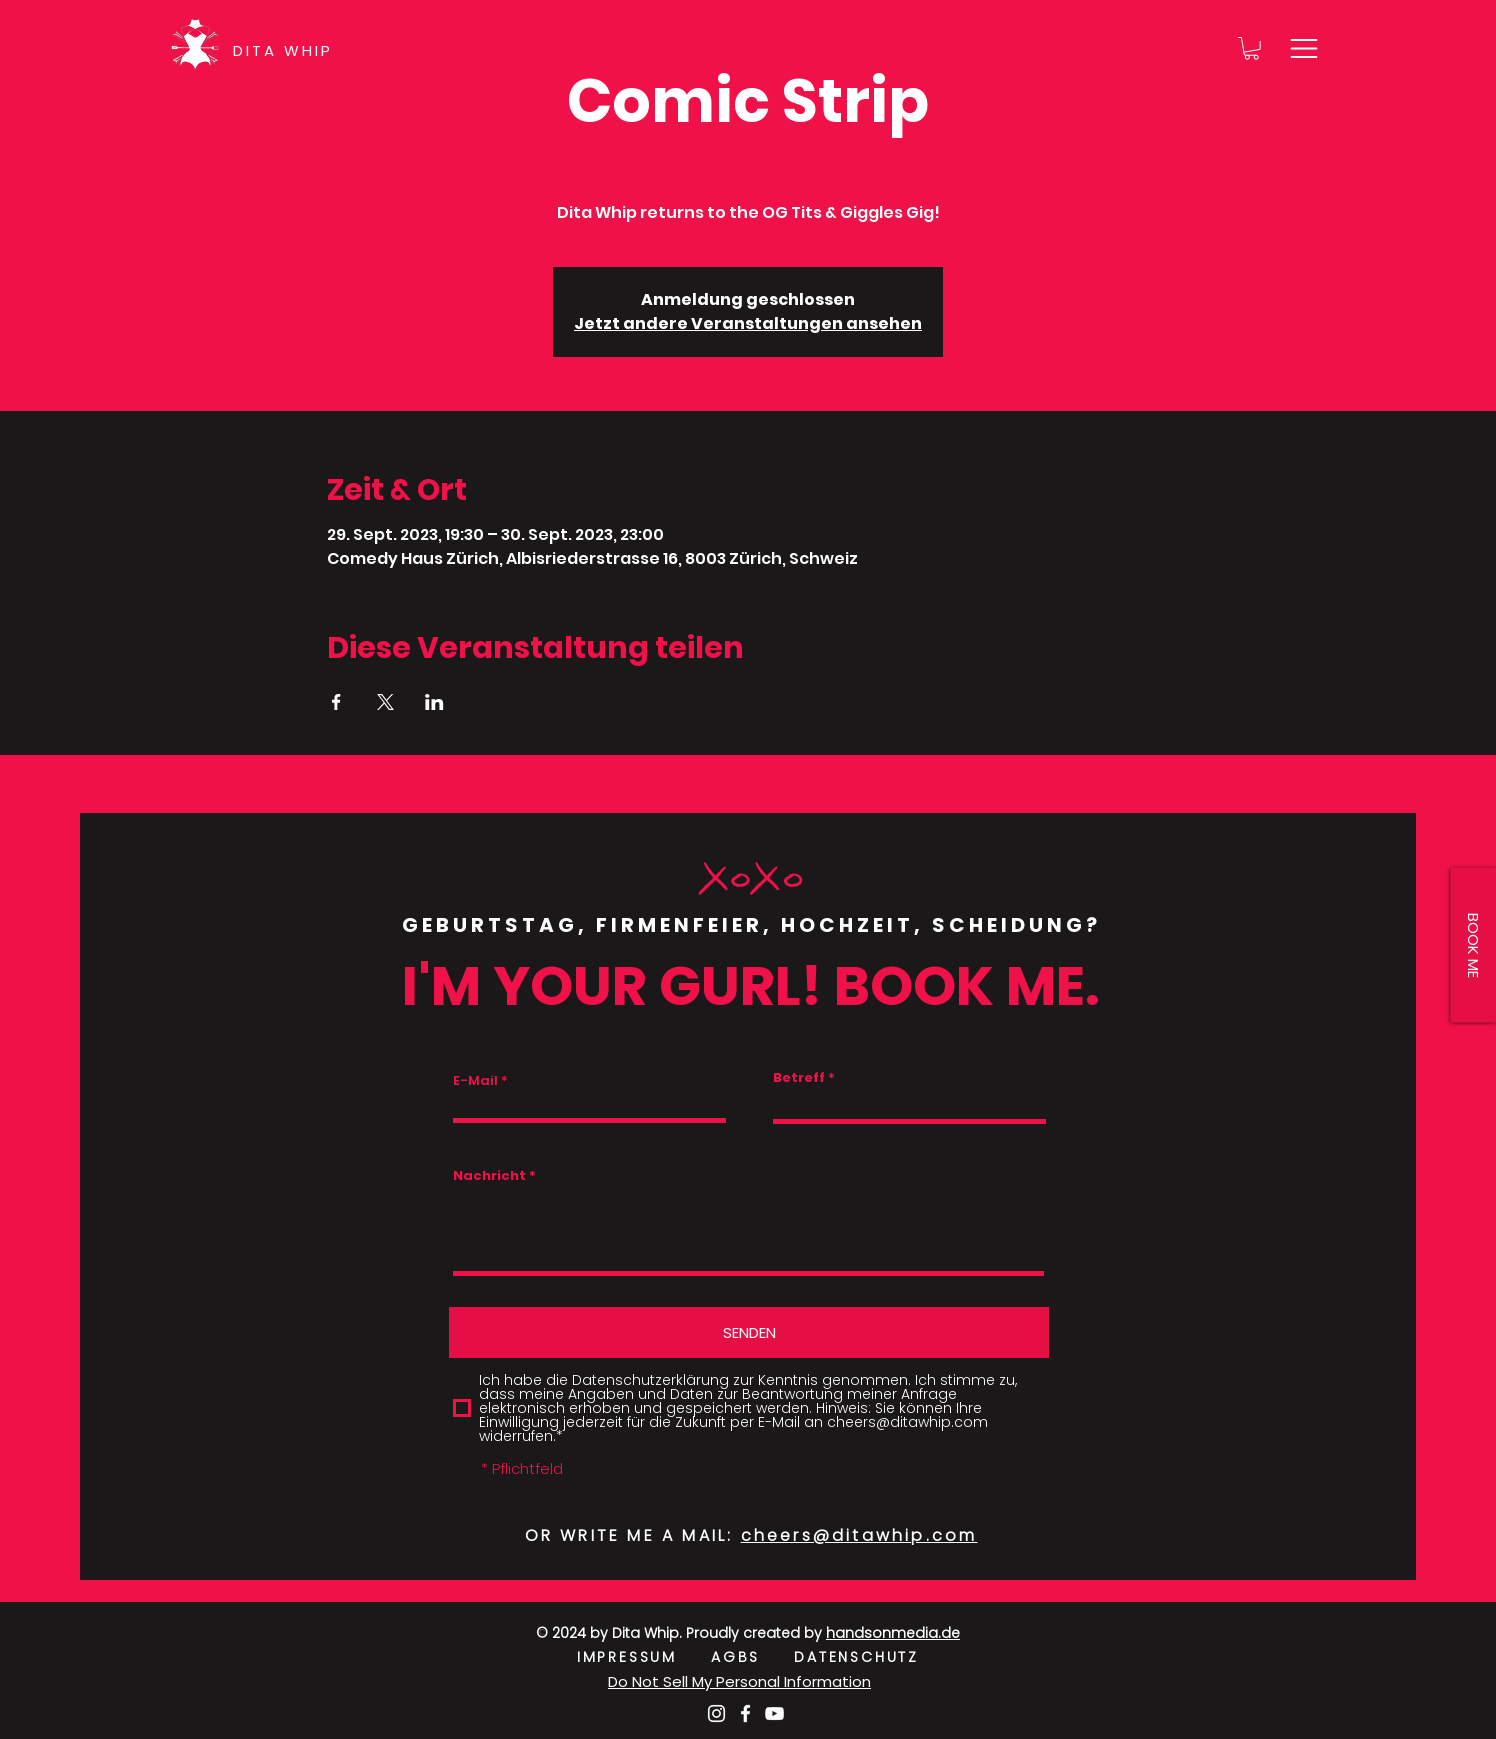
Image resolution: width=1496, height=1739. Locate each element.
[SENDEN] (749, 1332)
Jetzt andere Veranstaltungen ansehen (748, 323)
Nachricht (489, 1175)
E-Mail (475, 1080)
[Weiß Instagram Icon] (716, 1713)
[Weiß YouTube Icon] (774, 1713)
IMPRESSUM (644, 1657)
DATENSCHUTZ (856, 1657)
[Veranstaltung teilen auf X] (385, 702)
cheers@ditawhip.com (859, 1535)
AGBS (752, 1657)
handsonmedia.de (893, 1633)
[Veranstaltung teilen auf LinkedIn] (434, 702)
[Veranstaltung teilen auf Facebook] (336, 702)
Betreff (799, 1077)
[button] (1251, 48)
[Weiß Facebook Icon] (745, 1713)
